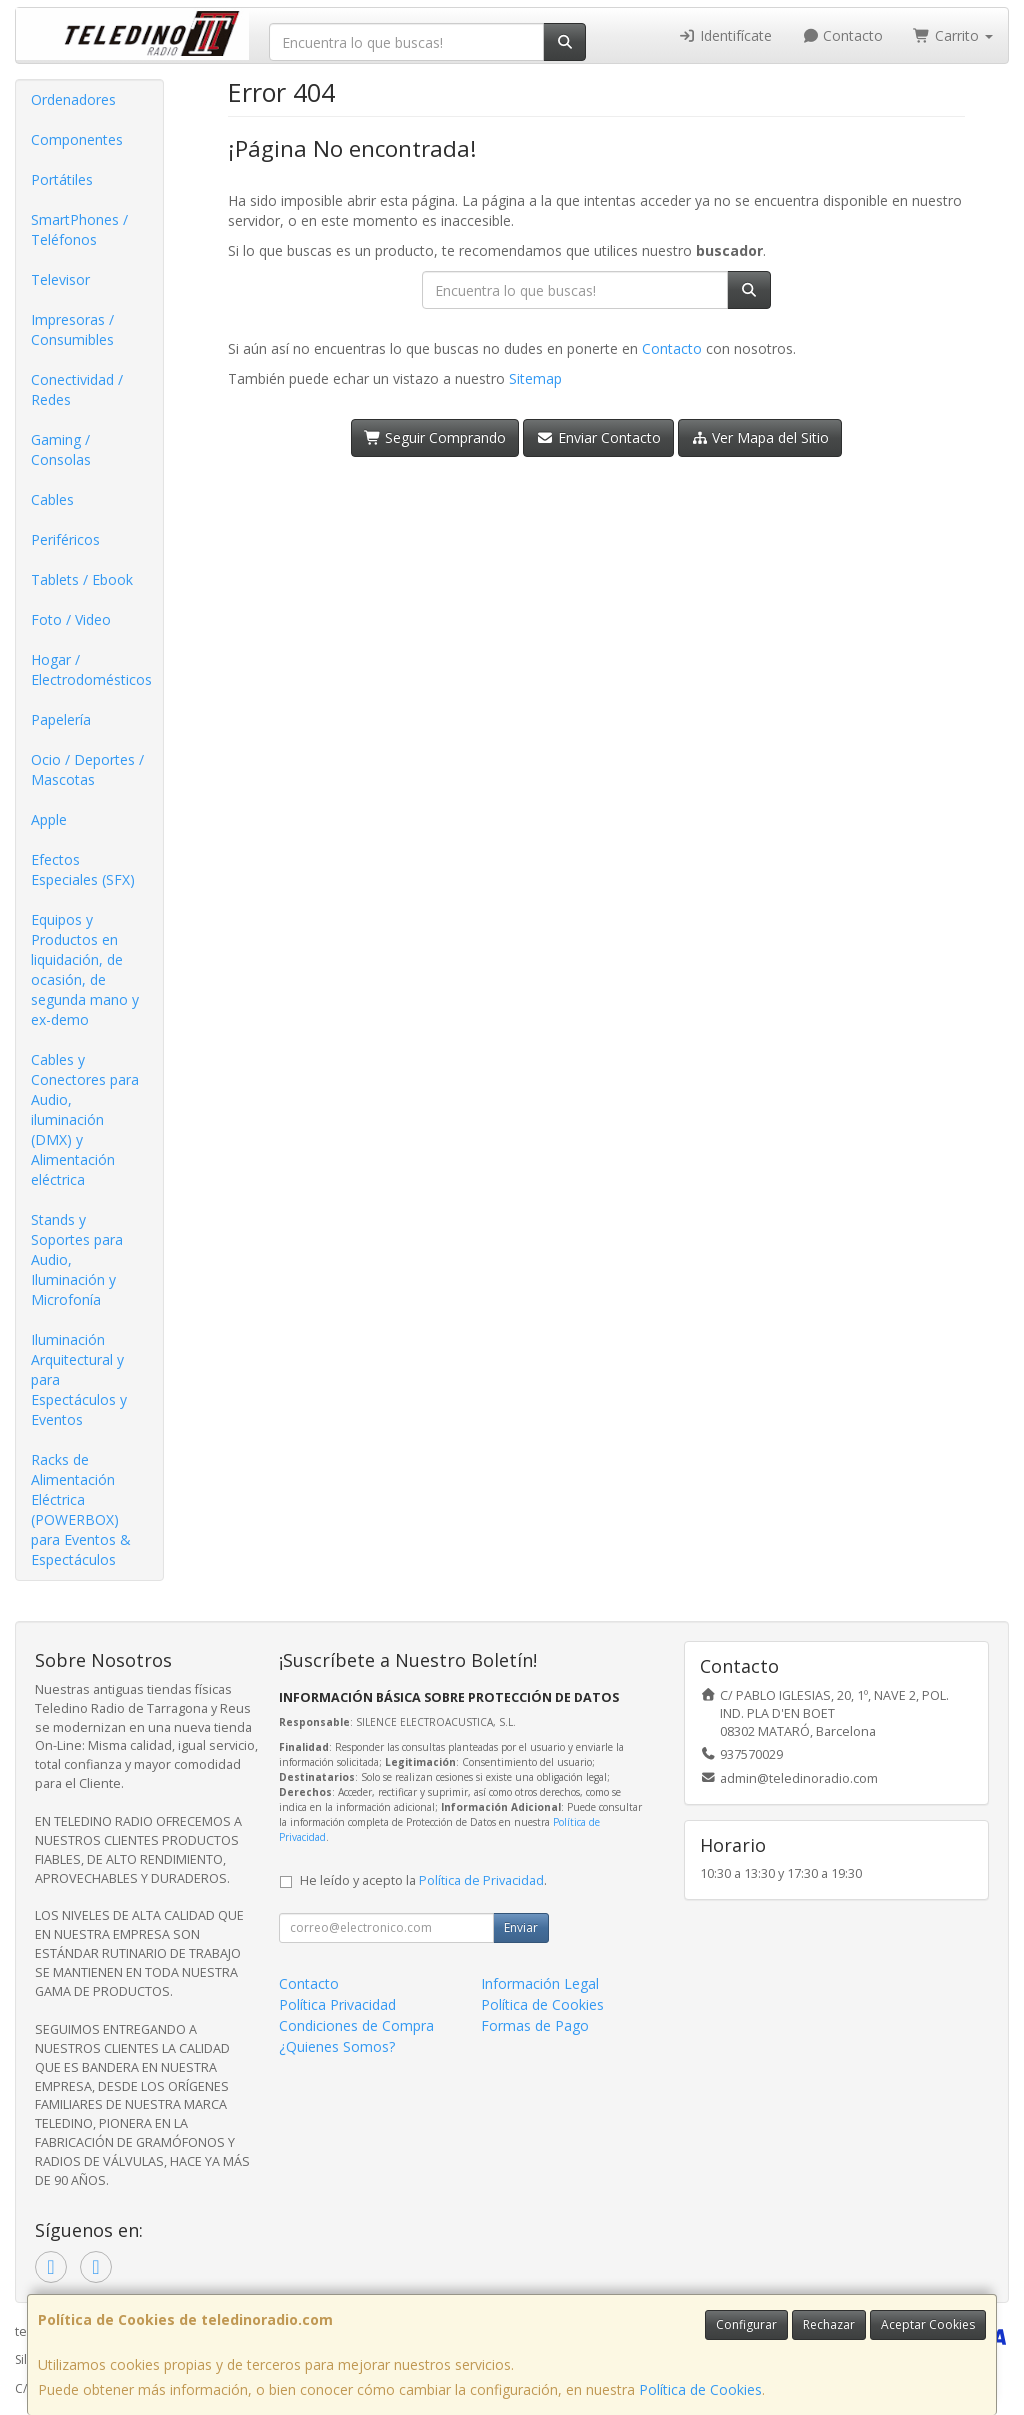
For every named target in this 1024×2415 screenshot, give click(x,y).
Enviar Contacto (598, 437)
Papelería (61, 719)
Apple (49, 819)
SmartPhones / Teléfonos (79, 229)
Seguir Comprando (435, 437)
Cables (52, 499)
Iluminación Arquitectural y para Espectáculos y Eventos (79, 1379)
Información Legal (540, 1983)
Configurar (746, 2324)
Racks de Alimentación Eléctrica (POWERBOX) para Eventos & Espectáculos (81, 1509)
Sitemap (535, 378)
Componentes (77, 139)
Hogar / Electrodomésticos (91, 669)
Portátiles (62, 179)
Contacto (843, 35)
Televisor (60, 279)
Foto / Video (71, 619)
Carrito (953, 35)
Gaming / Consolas (61, 449)
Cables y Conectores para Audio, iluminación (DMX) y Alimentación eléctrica (85, 1119)
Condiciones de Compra (356, 2025)
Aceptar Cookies (928, 2324)
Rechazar (829, 2324)
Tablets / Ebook (82, 579)
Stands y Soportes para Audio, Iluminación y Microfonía (77, 1259)
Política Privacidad (337, 2004)
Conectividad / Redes (77, 389)
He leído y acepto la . (423, 1880)
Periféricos (65, 539)
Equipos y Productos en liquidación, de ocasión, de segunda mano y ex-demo (85, 969)
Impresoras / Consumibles (72, 329)
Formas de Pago (535, 2025)
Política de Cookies (700, 2389)
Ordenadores (73, 99)
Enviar (521, 1927)
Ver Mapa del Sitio (760, 437)
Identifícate (725, 35)
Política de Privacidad (481, 1880)
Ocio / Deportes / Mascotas (87, 769)
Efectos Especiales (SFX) (83, 869)
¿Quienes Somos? (337, 2046)
